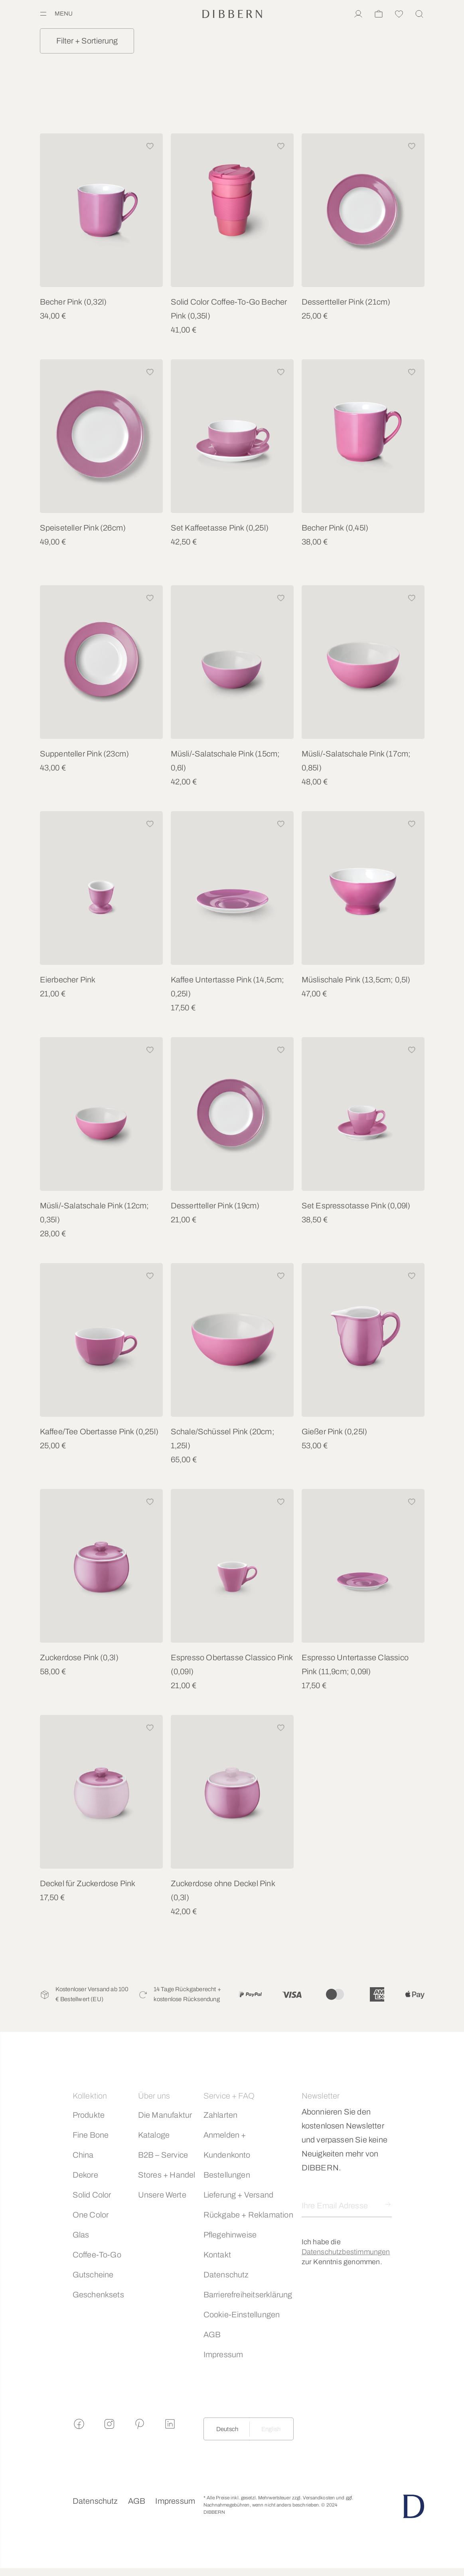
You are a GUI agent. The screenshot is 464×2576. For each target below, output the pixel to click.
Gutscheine (93, 2274)
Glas (81, 2234)
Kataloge (154, 2134)
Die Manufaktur (165, 2115)
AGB (212, 2334)
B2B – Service (163, 2154)
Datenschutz (226, 2274)
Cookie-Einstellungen (241, 2314)
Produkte (89, 2115)
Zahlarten (220, 2115)
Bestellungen (226, 2174)
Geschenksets (98, 2294)
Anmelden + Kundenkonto (227, 2144)
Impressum (223, 2354)
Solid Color (92, 2194)
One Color (91, 2214)
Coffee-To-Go (97, 2254)
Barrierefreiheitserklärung (247, 2294)
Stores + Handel (166, 2174)
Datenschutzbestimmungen (346, 2252)
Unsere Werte (162, 2194)
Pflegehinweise (230, 2234)
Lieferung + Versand (238, 2194)
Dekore (85, 2174)
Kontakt (217, 2254)
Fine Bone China (91, 2144)
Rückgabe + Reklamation (248, 2214)
